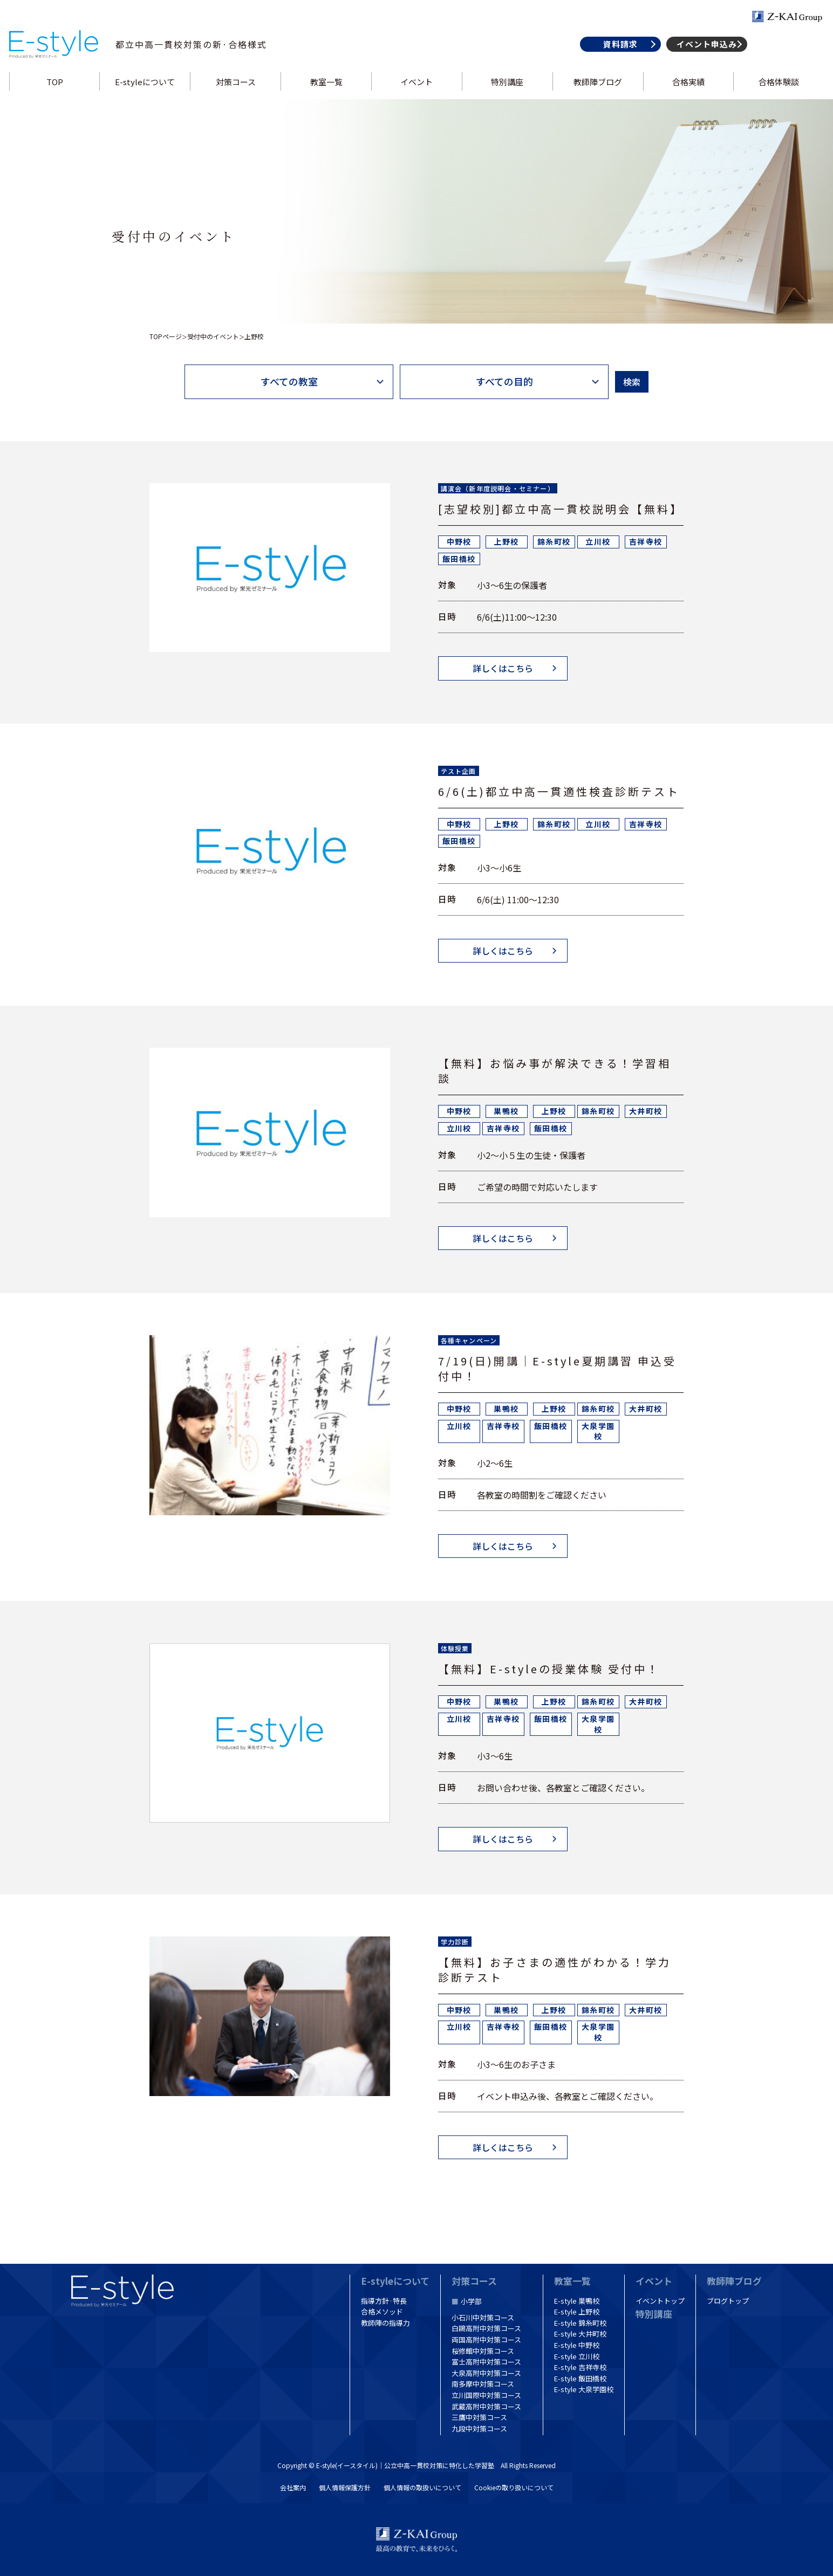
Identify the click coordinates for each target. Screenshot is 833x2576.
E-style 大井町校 (580, 2334)
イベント (416, 93)
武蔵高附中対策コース (486, 2406)
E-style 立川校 (576, 2356)
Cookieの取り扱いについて (514, 2487)
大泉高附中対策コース (486, 2373)
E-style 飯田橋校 (580, 2378)
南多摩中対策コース (483, 2384)
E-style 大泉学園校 (583, 2390)
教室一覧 (327, 93)
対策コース (237, 93)
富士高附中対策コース (486, 2362)
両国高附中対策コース (486, 2339)
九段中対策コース (479, 2428)
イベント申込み (703, 55)
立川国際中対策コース (486, 2395)
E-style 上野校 (576, 2311)
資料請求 (617, 55)
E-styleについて (147, 93)
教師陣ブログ (596, 93)
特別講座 (506, 93)
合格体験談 (776, 93)
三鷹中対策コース (479, 2417)
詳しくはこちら (503, 669)
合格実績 (686, 93)
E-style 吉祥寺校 (580, 2367)
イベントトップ (660, 2301)
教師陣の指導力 (385, 2323)
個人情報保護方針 (345, 2487)
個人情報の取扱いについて (422, 2487)
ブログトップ (728, 2301)
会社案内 (293, 2487)
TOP (57, 93)
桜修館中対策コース (483, 2351)
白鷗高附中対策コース (486, 2329)
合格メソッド (382, 2311)
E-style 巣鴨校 (576, 2301)
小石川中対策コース (483, 2317)
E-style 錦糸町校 (580, 2323)
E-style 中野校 (576, 2345)
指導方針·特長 (384, 2301)
